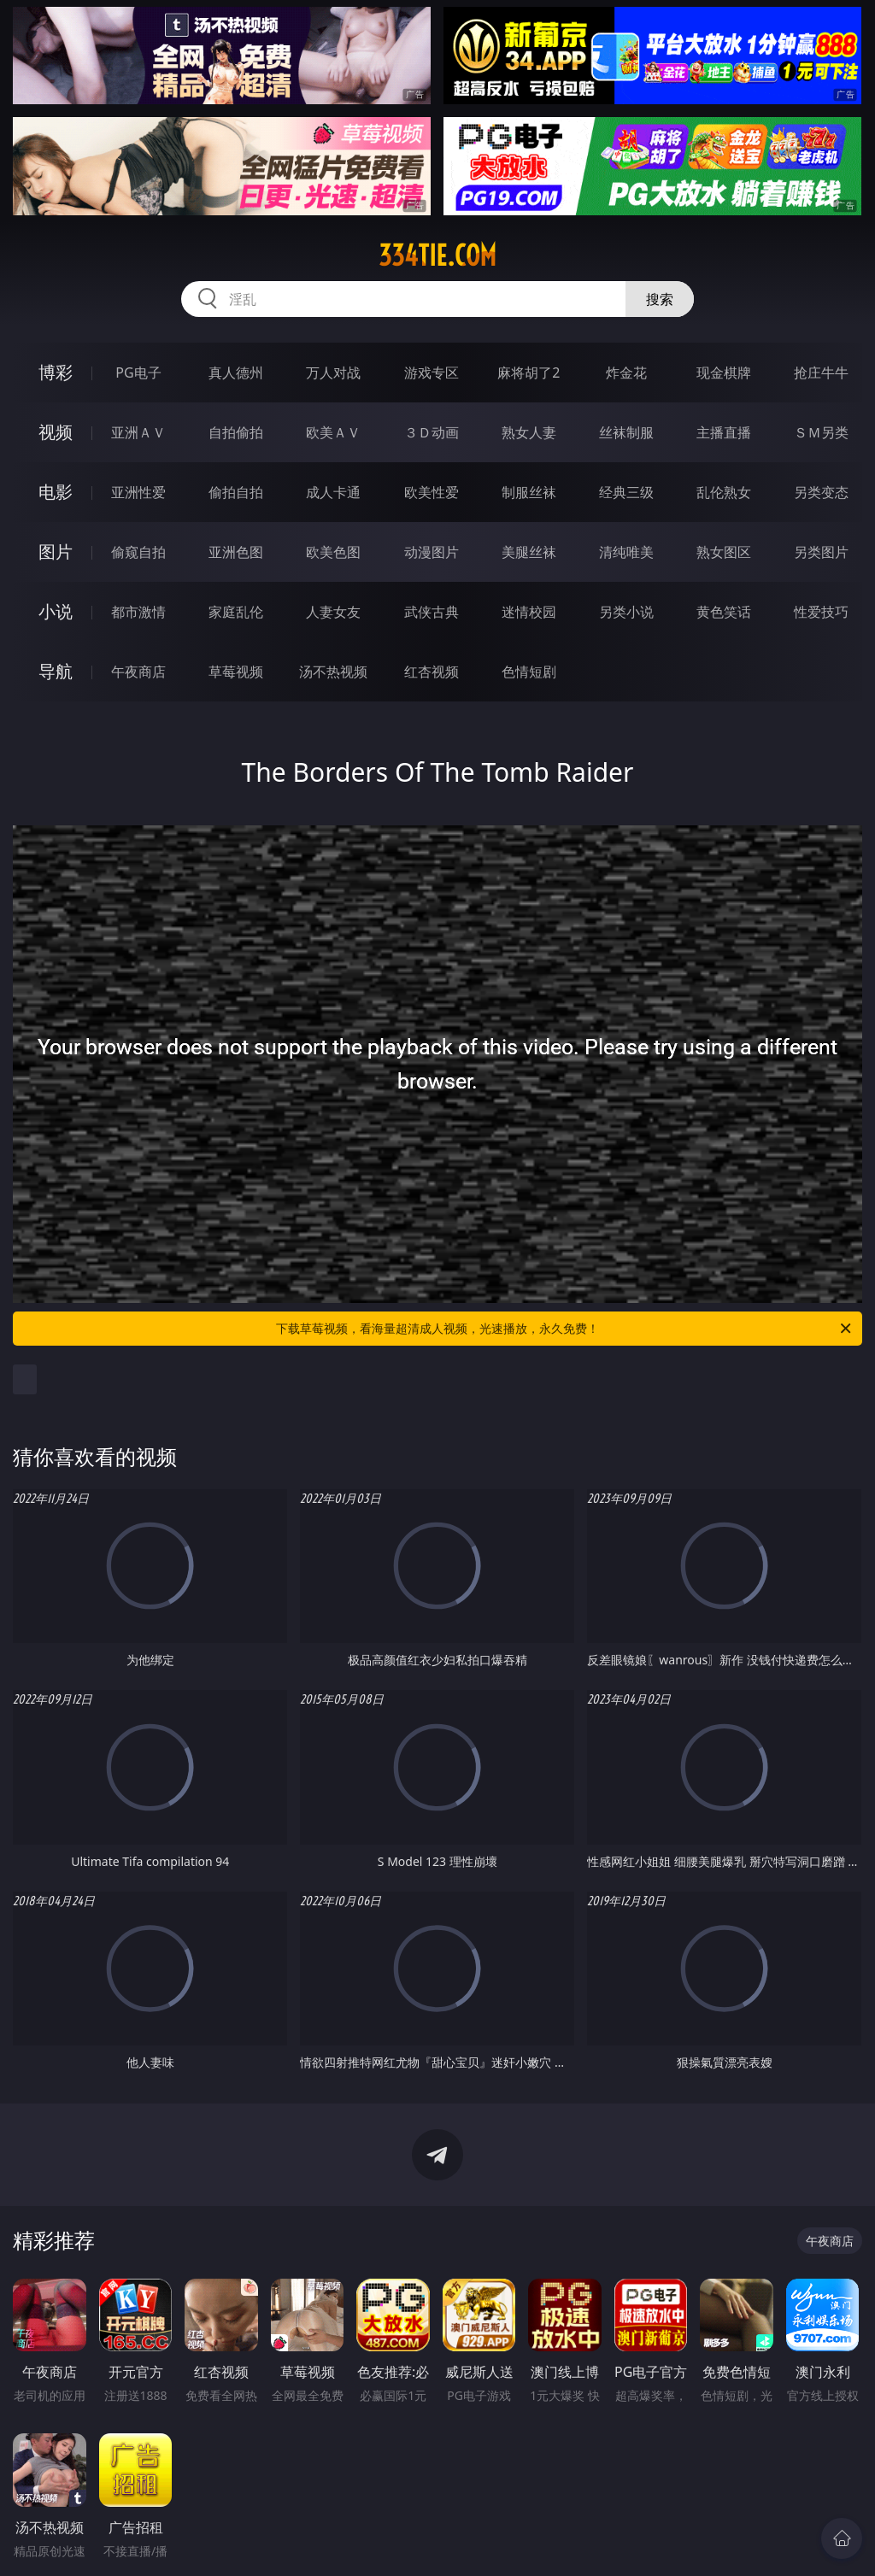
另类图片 (821, 552)
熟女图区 (723, 552)
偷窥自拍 (138, 552)
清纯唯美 (626, 552)
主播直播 (723, 432)
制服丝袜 (529, 492)
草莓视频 (235, 671)
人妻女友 (333, 611)
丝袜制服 (626, 432)
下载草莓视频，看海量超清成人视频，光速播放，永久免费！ (565, 1328)
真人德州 (235, 372)
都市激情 (138, 611)
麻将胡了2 (528, 372)
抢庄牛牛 (821, 372)
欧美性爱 (431, 492)
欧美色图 (333, 552)
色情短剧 (529, 671)
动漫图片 (431, 552)
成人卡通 (333, 492)
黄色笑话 (723, 611)
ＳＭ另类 (821, 432)
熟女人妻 (529, 432)
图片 (55, 551)
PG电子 (138, 372)
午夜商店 (138, 671)
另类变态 (821, 492)
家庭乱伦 (235, 611)
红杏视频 (431, 671)
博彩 (55, 372)
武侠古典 (431, 611)
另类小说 (626, 611)
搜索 (659, 299)
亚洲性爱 (138, 492)
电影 (55, 491)
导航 (55, 671)
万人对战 (333, 372)
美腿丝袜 (529, 552)
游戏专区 (431, 372)
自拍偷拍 (235, 432)
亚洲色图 (235, 552)
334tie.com (437, 255)
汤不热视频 (333, 671)
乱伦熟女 (723, 492)
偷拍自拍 (235, 492)
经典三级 (626, 492)
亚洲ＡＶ (138, 432)
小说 (55, 611)
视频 (55, 431)
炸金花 (626, 372)
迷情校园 (529, 611)
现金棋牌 (723, 372)
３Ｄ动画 (431, 432)
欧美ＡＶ (333, 432)
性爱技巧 (821, 611)
